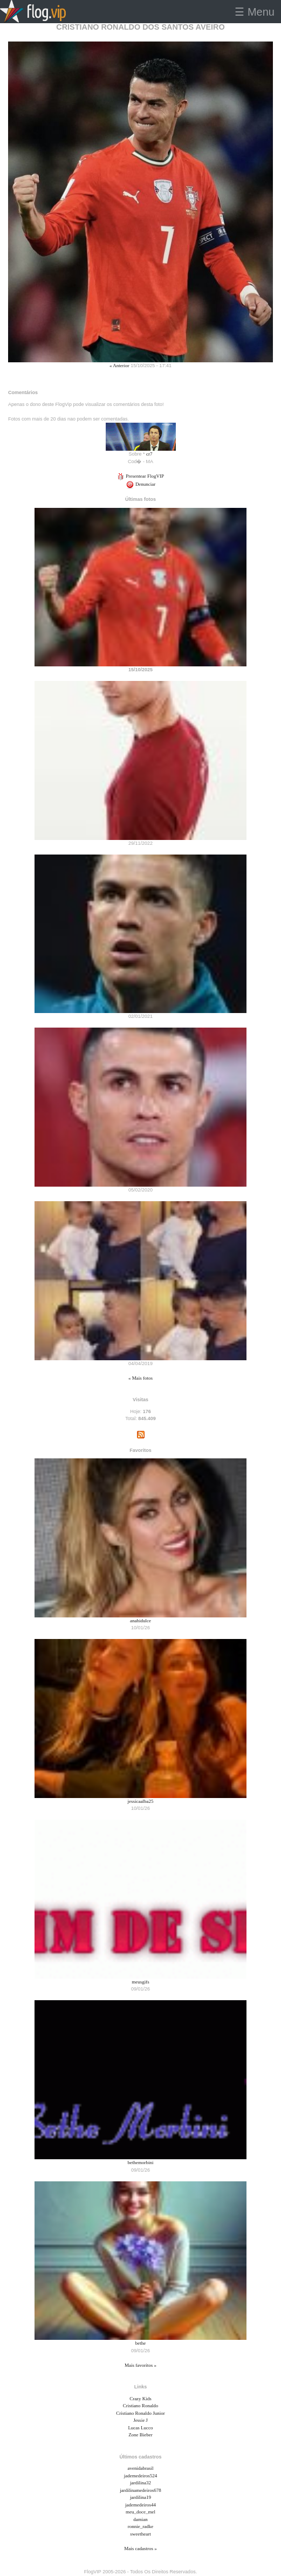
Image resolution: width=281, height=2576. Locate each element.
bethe (140, 2343)
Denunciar (141, 484)
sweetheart (140, 2534)
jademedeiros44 (140, 2505)
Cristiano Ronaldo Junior (140, 2413)
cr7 (149, 454)
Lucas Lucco (140, 2427)
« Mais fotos (140, 1378)
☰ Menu (255, 12)
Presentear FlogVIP (140, 476)
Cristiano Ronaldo (141, 2405)
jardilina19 (140, 2497)
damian (140, 2519)
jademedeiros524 (140, 2475)
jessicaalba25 (141, 1801)
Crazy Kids (140, 2398)
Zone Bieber (140, 2434)
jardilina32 (140, 2482)
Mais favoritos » (140, 2365)
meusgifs (140, 1982)
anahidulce (140, 1620)
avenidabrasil (141, 2468)
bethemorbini (141, 2162)
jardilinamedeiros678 (140, 2490)
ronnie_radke (140, 2526)
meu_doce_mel (140, 2512)
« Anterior (119, 365)
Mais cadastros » (140, 2548)
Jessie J (140, 2420)
